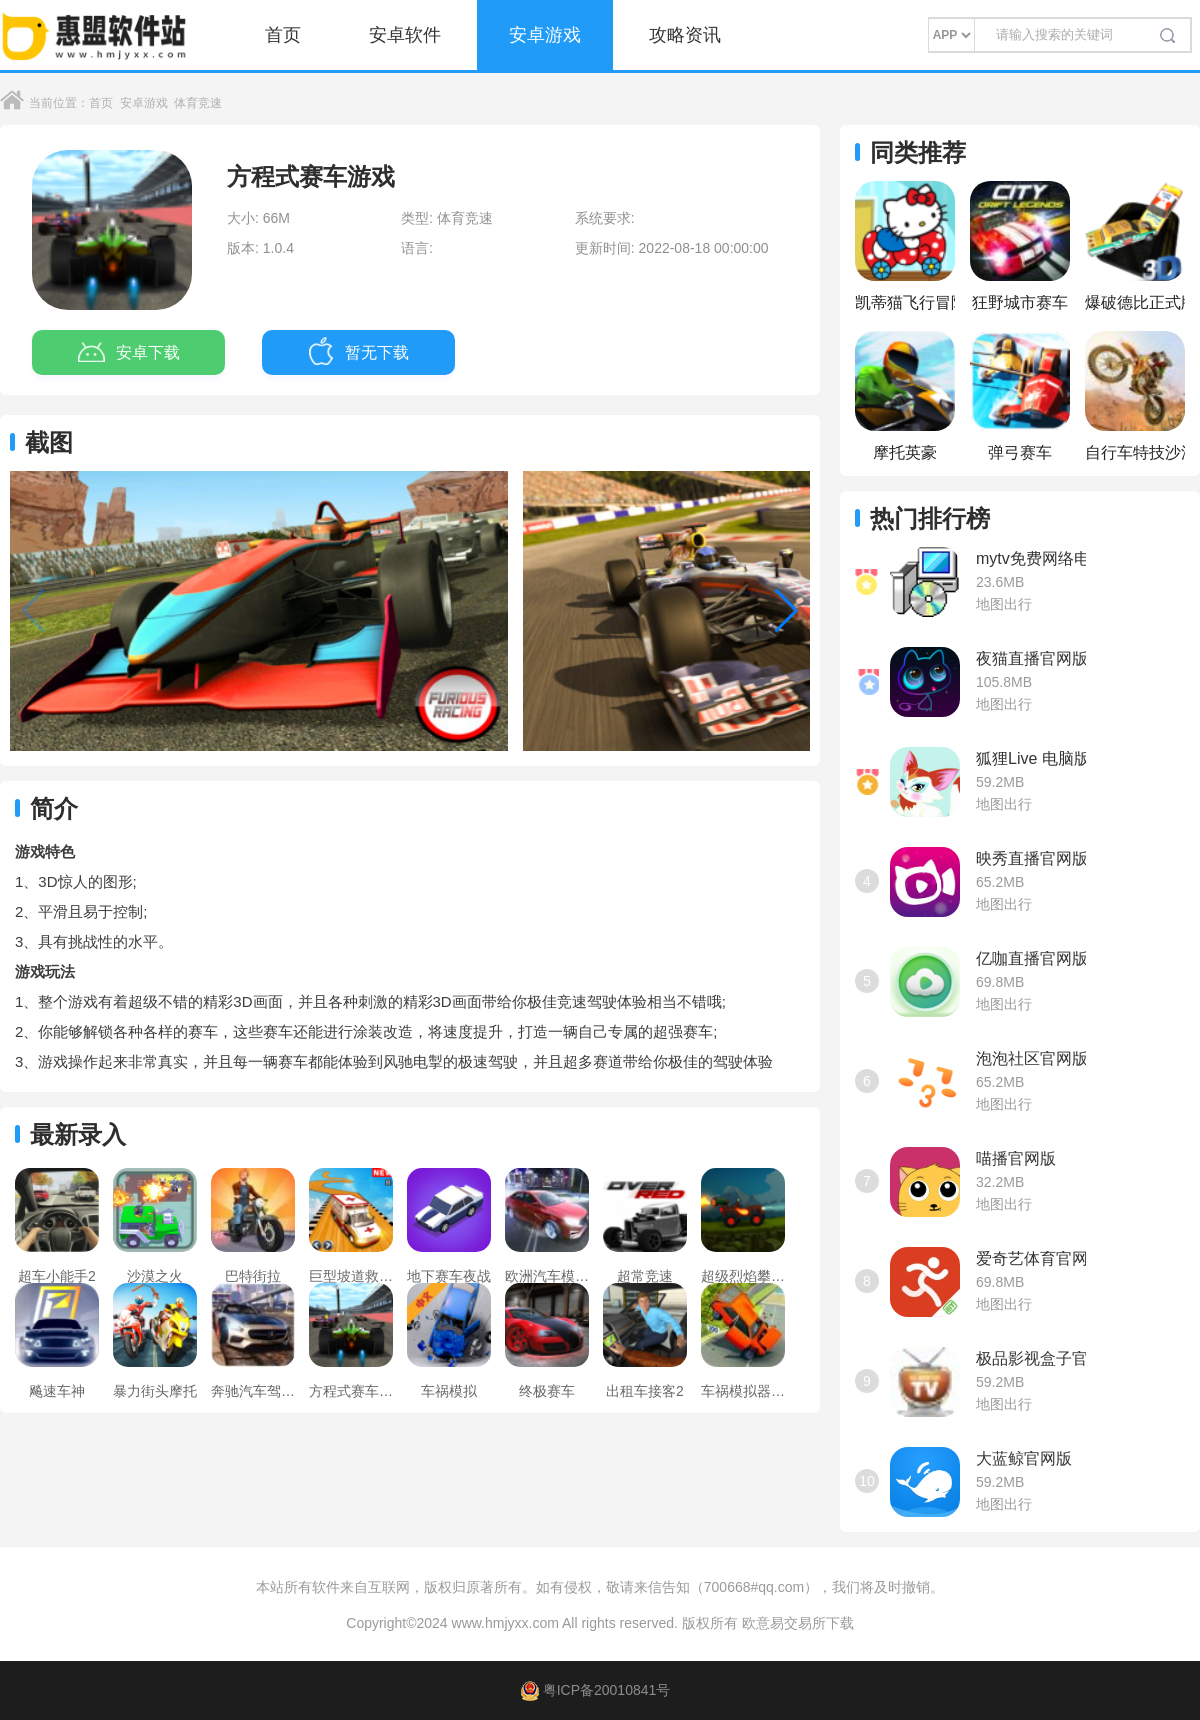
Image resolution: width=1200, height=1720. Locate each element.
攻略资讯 (685, 35)
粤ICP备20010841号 (595, 1690)
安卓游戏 (545, 35)
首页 (283, 35)
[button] (786, 611)
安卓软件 (405, 35)
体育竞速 (198, 103)
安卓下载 (129, 352)
